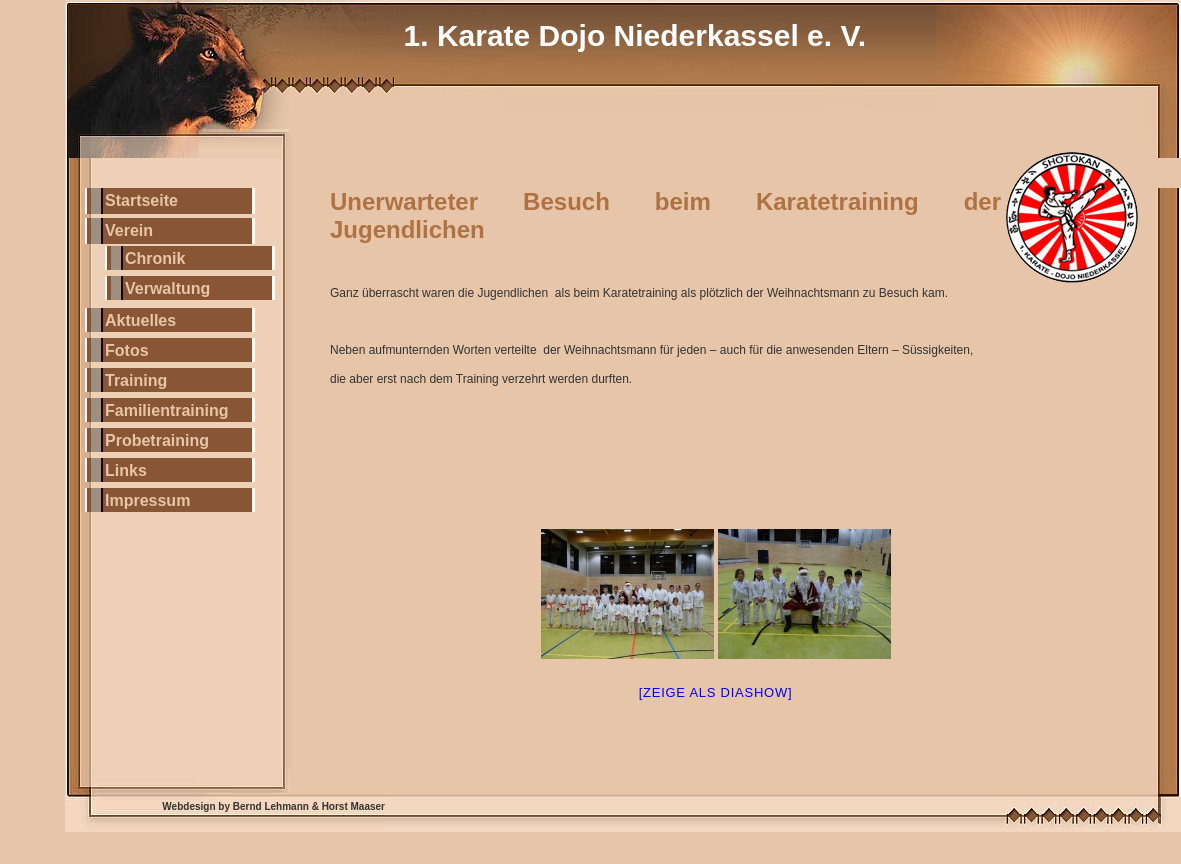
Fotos (127, 350)
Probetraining (157, 440)
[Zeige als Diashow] (716, 692)
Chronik (155, 258)
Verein (129, 230)
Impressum (147, 500)
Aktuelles (140, 320)
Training (136, 380)
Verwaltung (167, 288)
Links (126, 470)
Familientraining (167, 410)
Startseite (141, 200)
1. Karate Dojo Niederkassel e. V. (635, 35)
